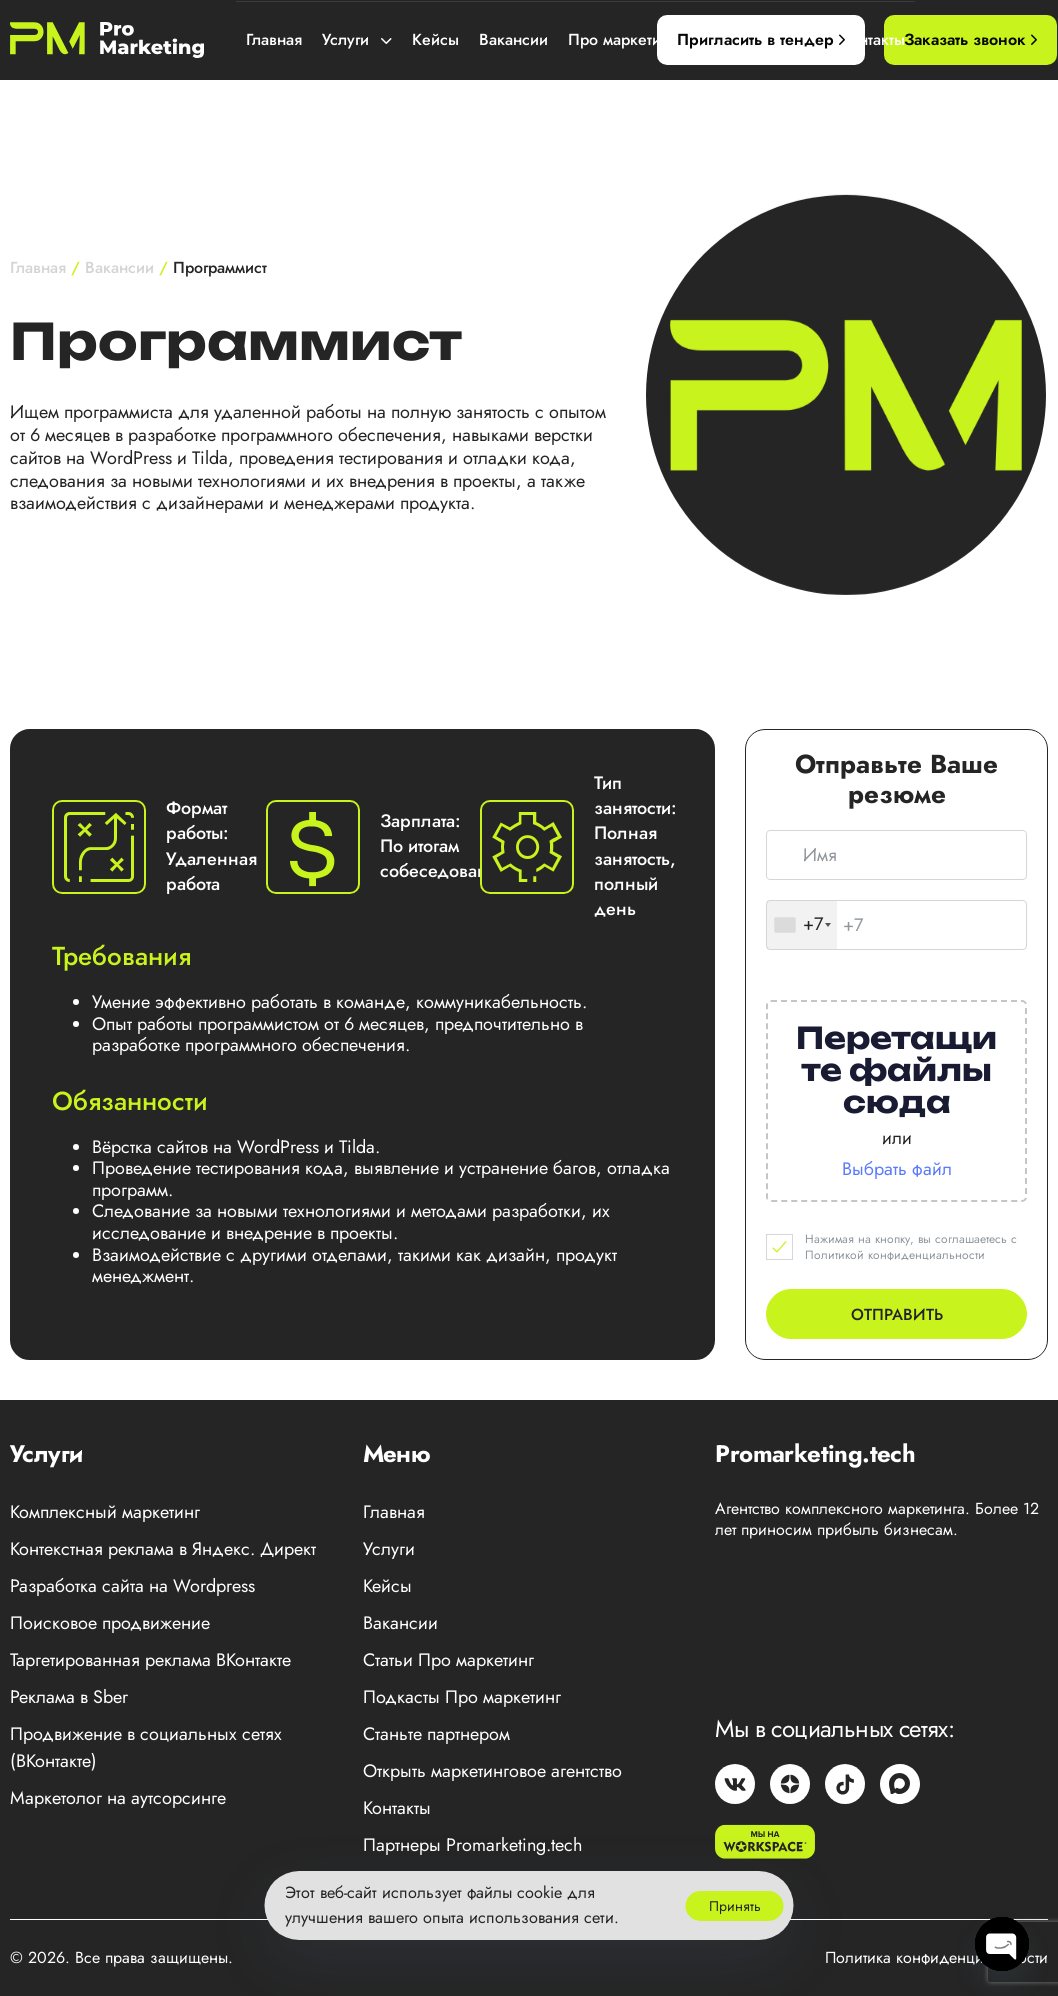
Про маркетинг (633, 39)
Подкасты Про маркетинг (462, 1697)
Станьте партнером (436, 1734)
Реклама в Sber (69, 1697)
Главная (274, 39)
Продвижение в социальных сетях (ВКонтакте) (146, 1747)
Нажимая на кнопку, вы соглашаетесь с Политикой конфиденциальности (911, 1248)
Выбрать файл (897, 1169)
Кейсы (435, 39)
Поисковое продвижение (110, 1623)
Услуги (357, 39)
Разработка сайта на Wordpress (132, 1586)
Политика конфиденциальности (936, 1957)
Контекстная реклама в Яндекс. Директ (163, 1549)
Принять (735, 1906)
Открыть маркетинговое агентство (492, 1771)
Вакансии (513, 39)
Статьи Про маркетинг (448, 1660)
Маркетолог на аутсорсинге (118, 1798)
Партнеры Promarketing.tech (472, 1845)
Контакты (872, 39)
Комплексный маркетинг (105, 1512)
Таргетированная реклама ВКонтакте (150, 1660)
